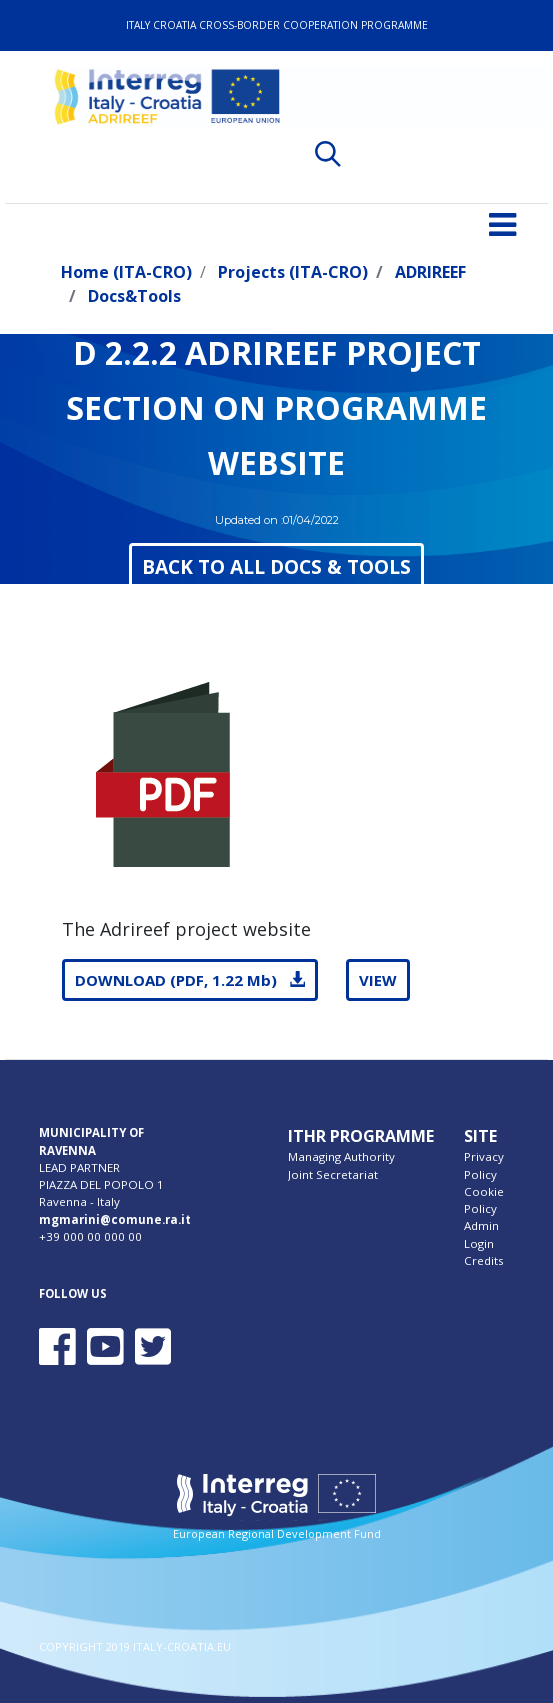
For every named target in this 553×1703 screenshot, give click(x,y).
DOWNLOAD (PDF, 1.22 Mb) (190, 980)
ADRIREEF (430, 272)
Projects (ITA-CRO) (293, 272)
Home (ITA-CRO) (126, 272)
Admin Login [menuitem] (481, 1234)
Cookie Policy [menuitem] (484, 1200)
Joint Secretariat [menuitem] (333, 1174)
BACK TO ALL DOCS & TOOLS (276, 566)
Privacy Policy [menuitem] (484, 1165)
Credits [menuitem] (484, 1260)
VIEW (378, 980)
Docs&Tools (134, 296)
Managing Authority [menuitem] (341, 1156)
